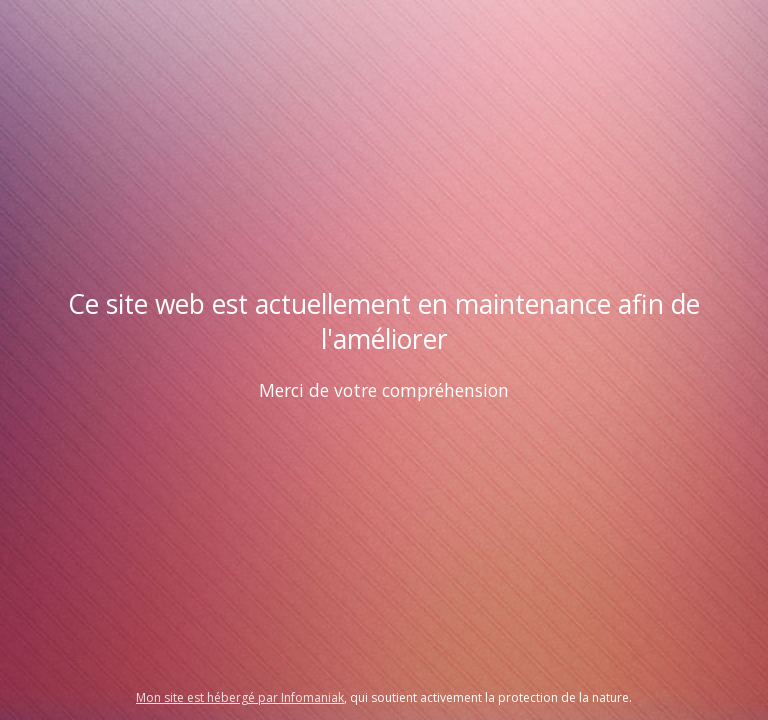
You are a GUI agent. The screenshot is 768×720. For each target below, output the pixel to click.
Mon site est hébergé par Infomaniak (240, 697)
